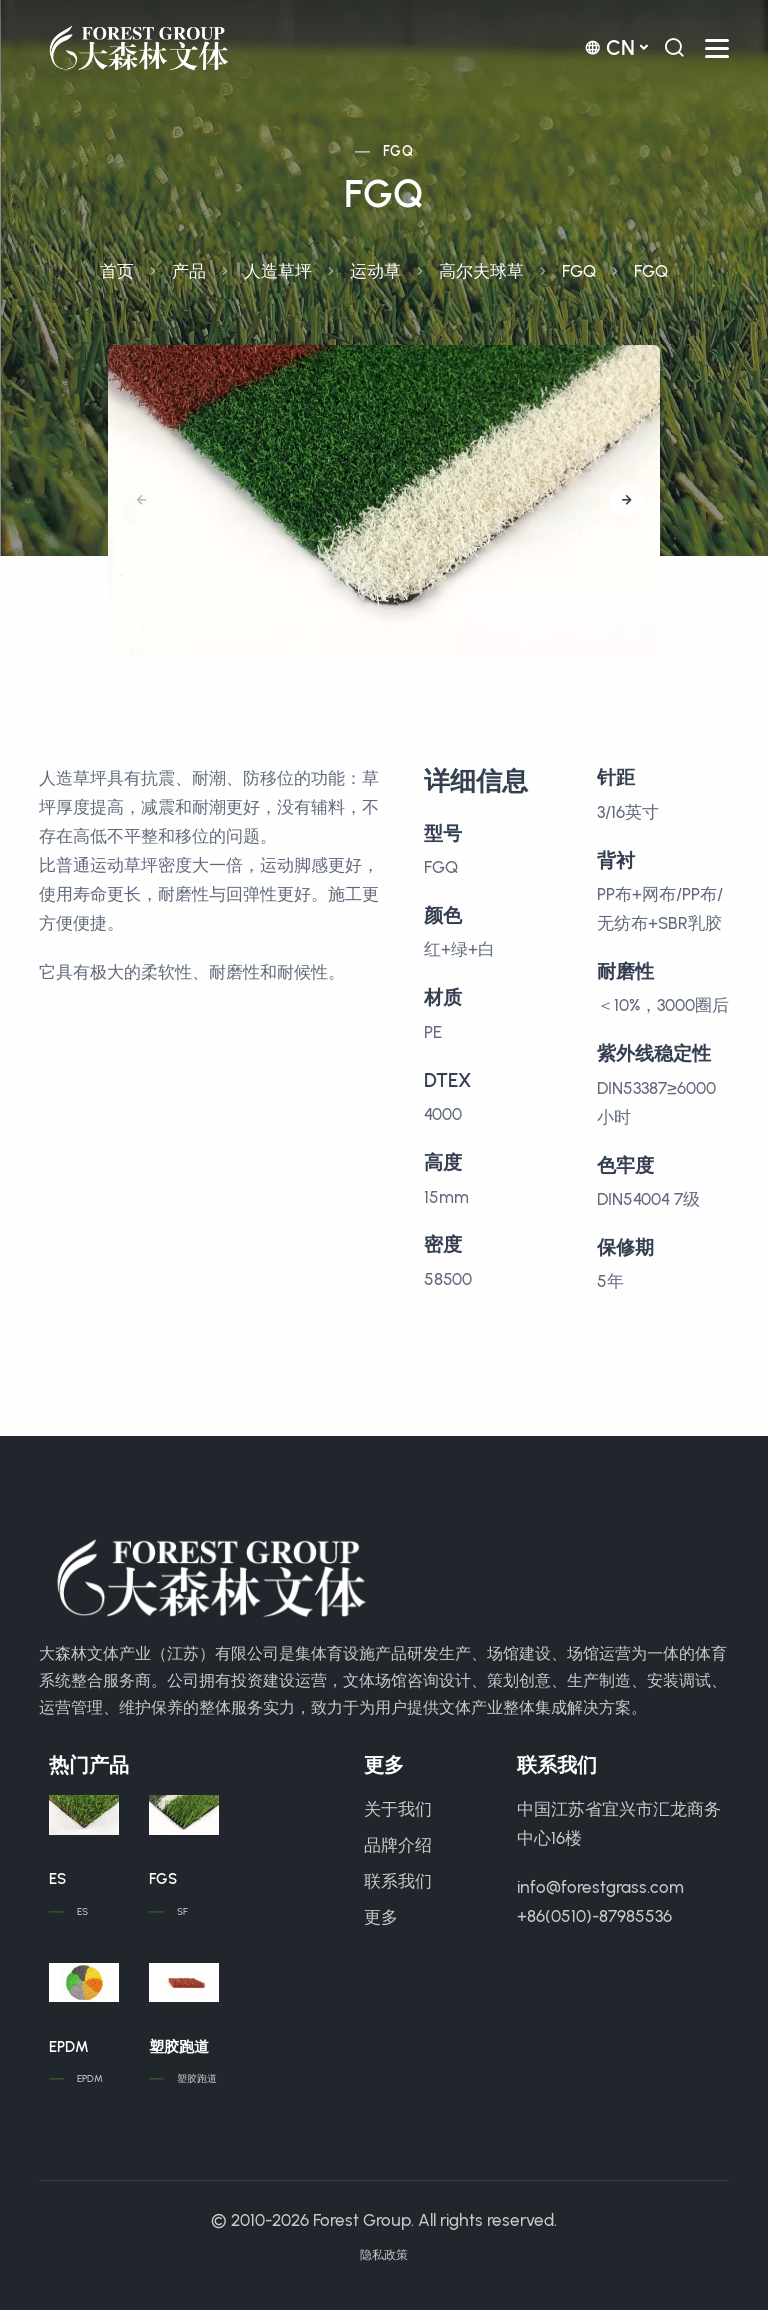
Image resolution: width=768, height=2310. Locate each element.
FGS (163, 1879)
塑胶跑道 (179, 2047)
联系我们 (398, 1881)
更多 (381, 1917)
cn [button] (609, 47)
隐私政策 (384, 2255)
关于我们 (398, 1809)
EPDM (69, 2047)
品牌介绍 (398, 1845)
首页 (117, 271)
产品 (189, 271)
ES (57, 1879)
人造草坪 (278, 271)
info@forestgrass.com (600, 1887)
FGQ (398, 151)
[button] (626, 500)
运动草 (375, 271)
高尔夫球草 (481, 271)
